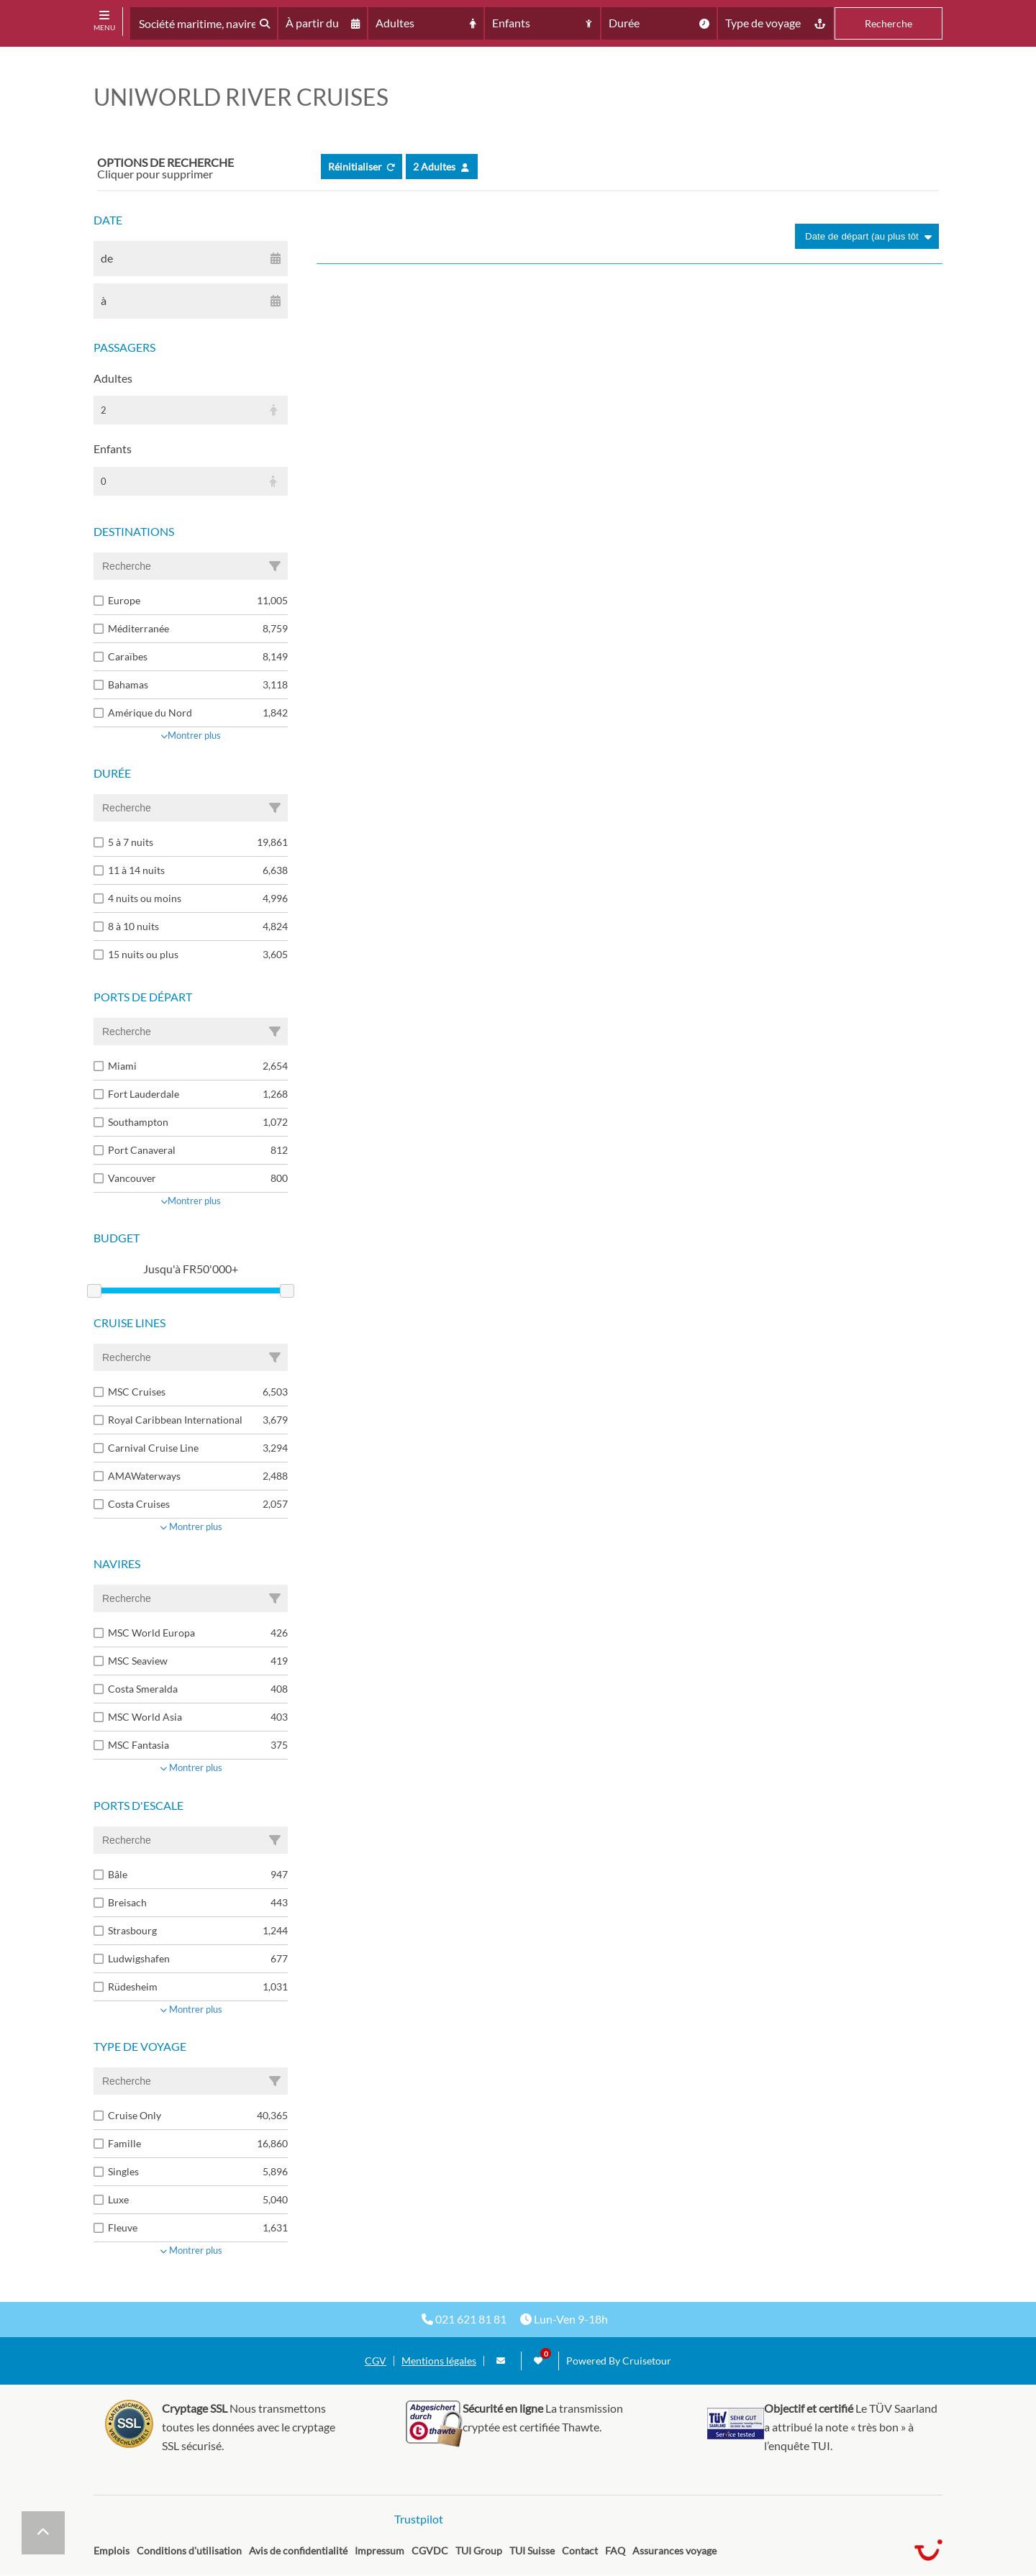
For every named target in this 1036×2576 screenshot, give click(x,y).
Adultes (113, 378)
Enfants (113, 448)
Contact (580, 2550)
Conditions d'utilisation (189, 2550)
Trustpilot (418, 2519)
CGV (375, 2361)
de (107, 258)
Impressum (379, 2550)
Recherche (888, 23)
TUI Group (478, 2550)
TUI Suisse (532, 2550)
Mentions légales (438, 2361)
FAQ (615, 2550)
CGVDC (430, 2550)
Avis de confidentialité (298, 2550)
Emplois (112, 2550)
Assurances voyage (674, 2550)
